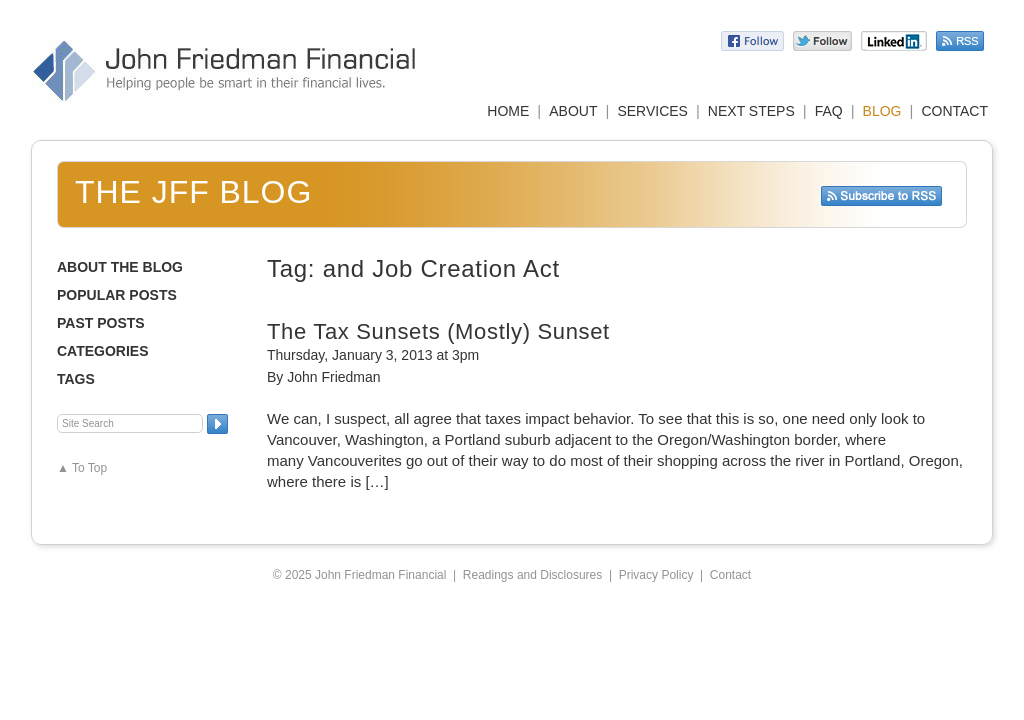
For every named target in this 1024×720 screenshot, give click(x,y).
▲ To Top (82, 468)
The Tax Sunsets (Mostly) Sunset (438, 331)
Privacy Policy (656, 575)
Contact (730, 575)
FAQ (829, 111)
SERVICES (652, 111)
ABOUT (573, 111)
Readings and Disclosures (532, 575)
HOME (508, 111)
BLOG (882, 111)
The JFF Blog (193, 192)
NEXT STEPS (751, 111)
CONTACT (954, 111)
